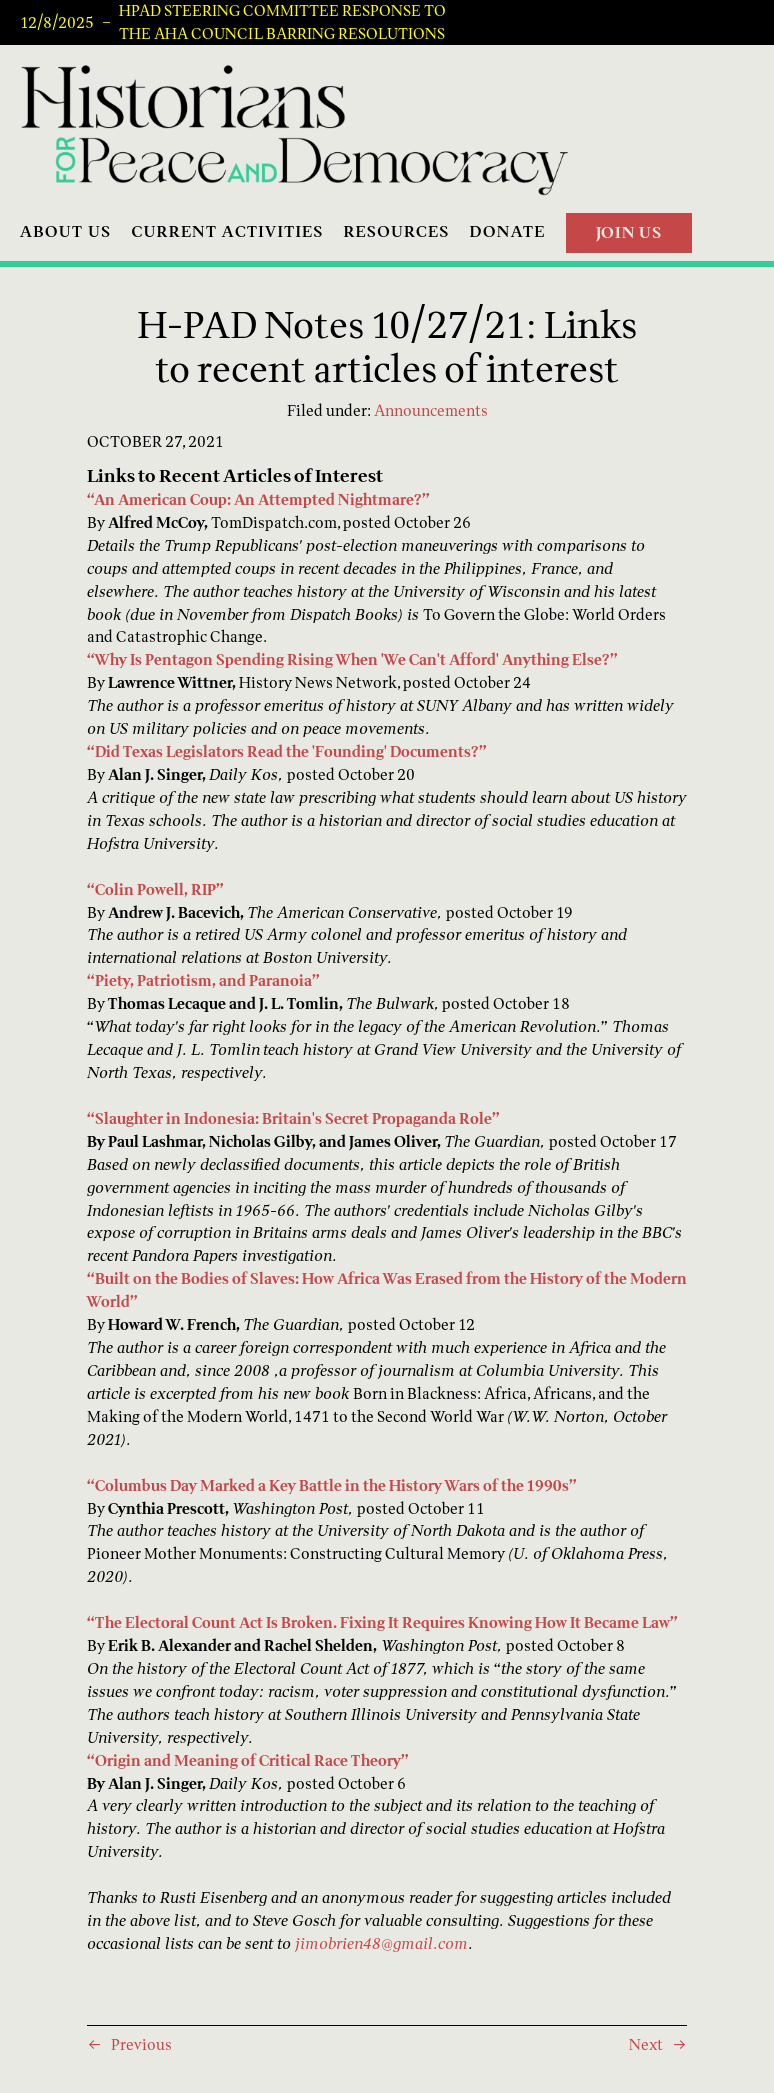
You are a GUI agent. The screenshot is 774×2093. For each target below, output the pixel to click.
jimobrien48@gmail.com (381, 1943)
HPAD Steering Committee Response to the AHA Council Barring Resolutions (282, 22)
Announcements (431, 410)
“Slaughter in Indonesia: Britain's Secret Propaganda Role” (293, 1118)
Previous (141, 2044)
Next (646, 2044)
